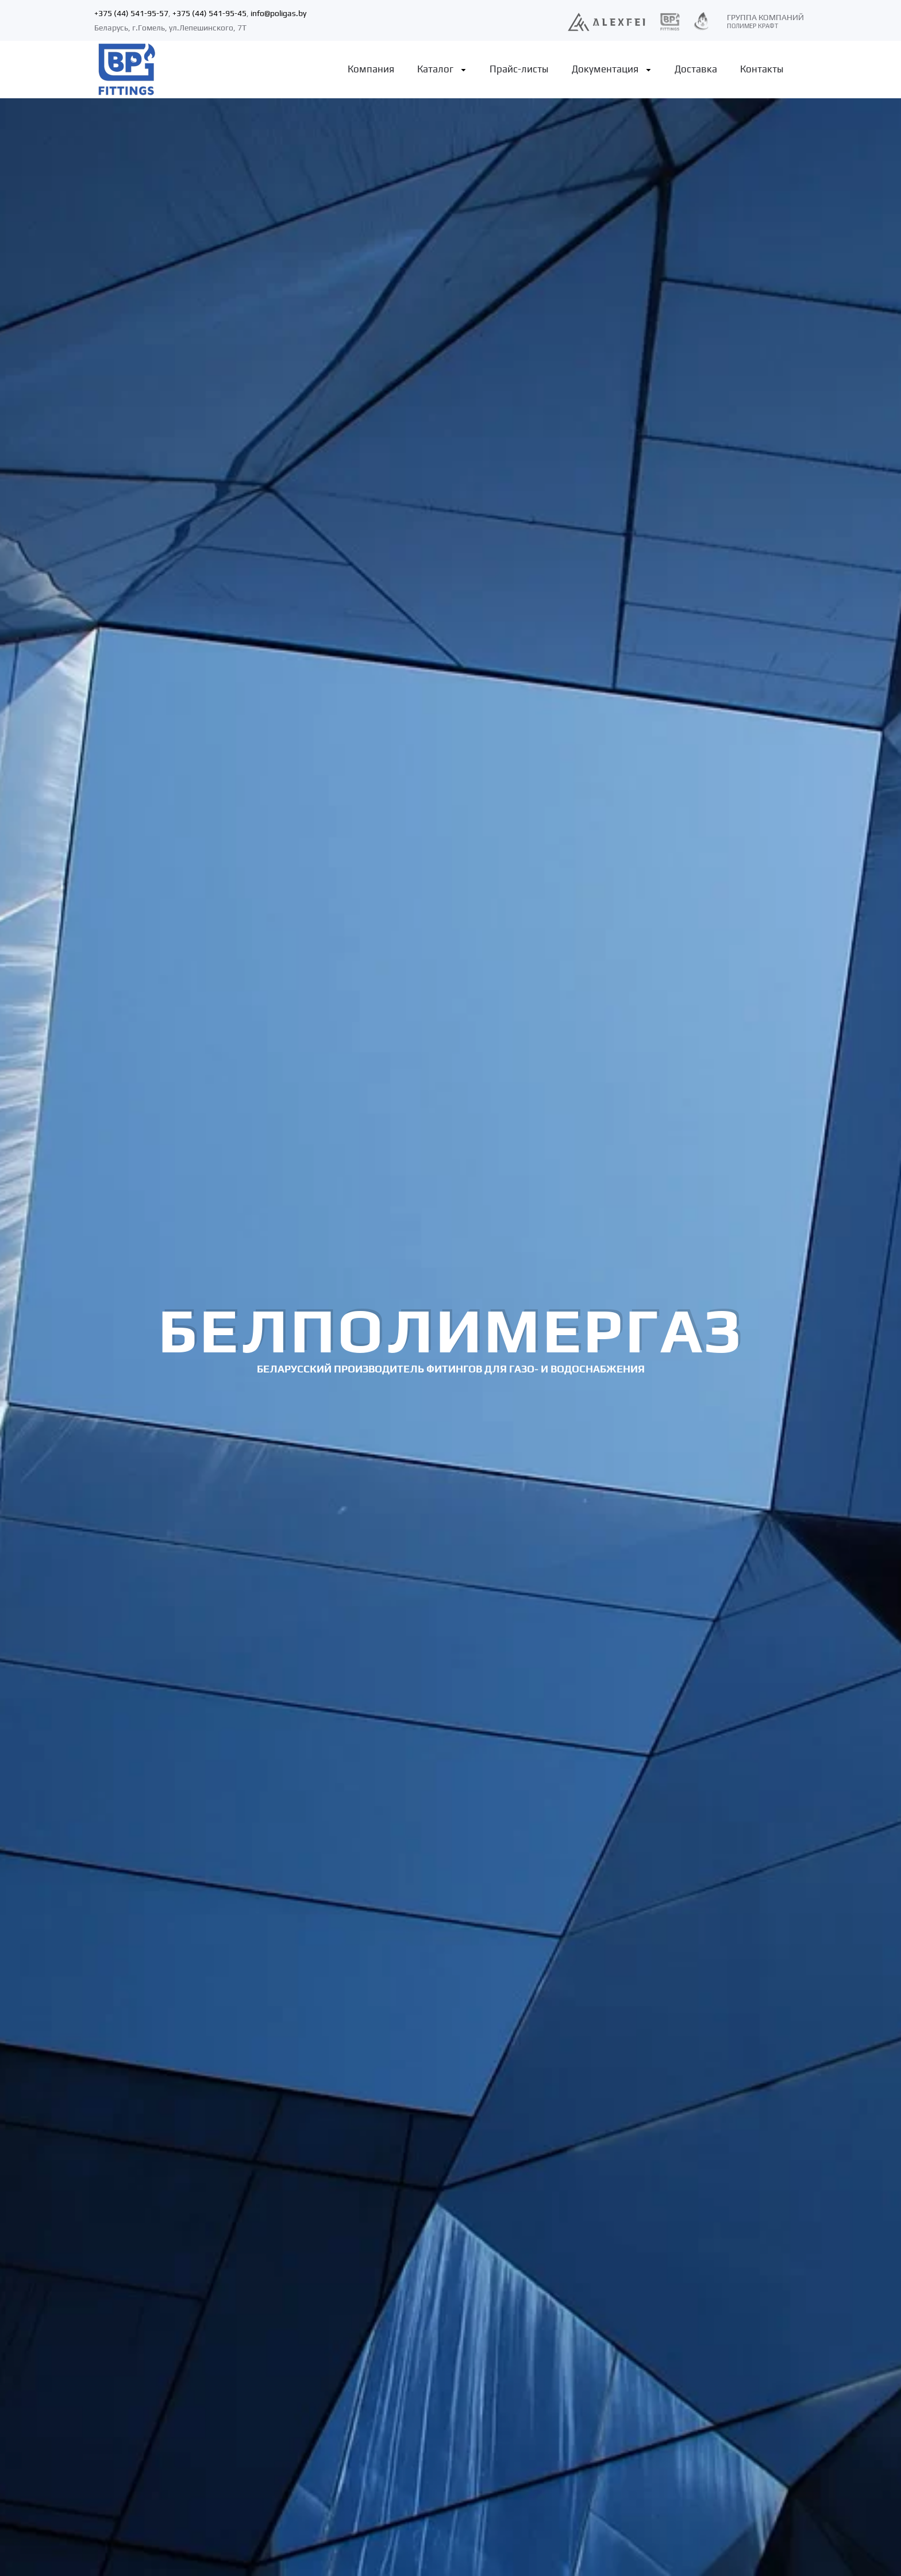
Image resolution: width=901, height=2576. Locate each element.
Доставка (696, 69)
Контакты (762, 69)
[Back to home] (126, 69)
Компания (371, 69)
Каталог (435, 69)
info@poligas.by (278, 13)
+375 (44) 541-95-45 (209, 13)
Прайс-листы (519, 69)
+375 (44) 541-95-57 (131, 13)
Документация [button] (605, 69)
